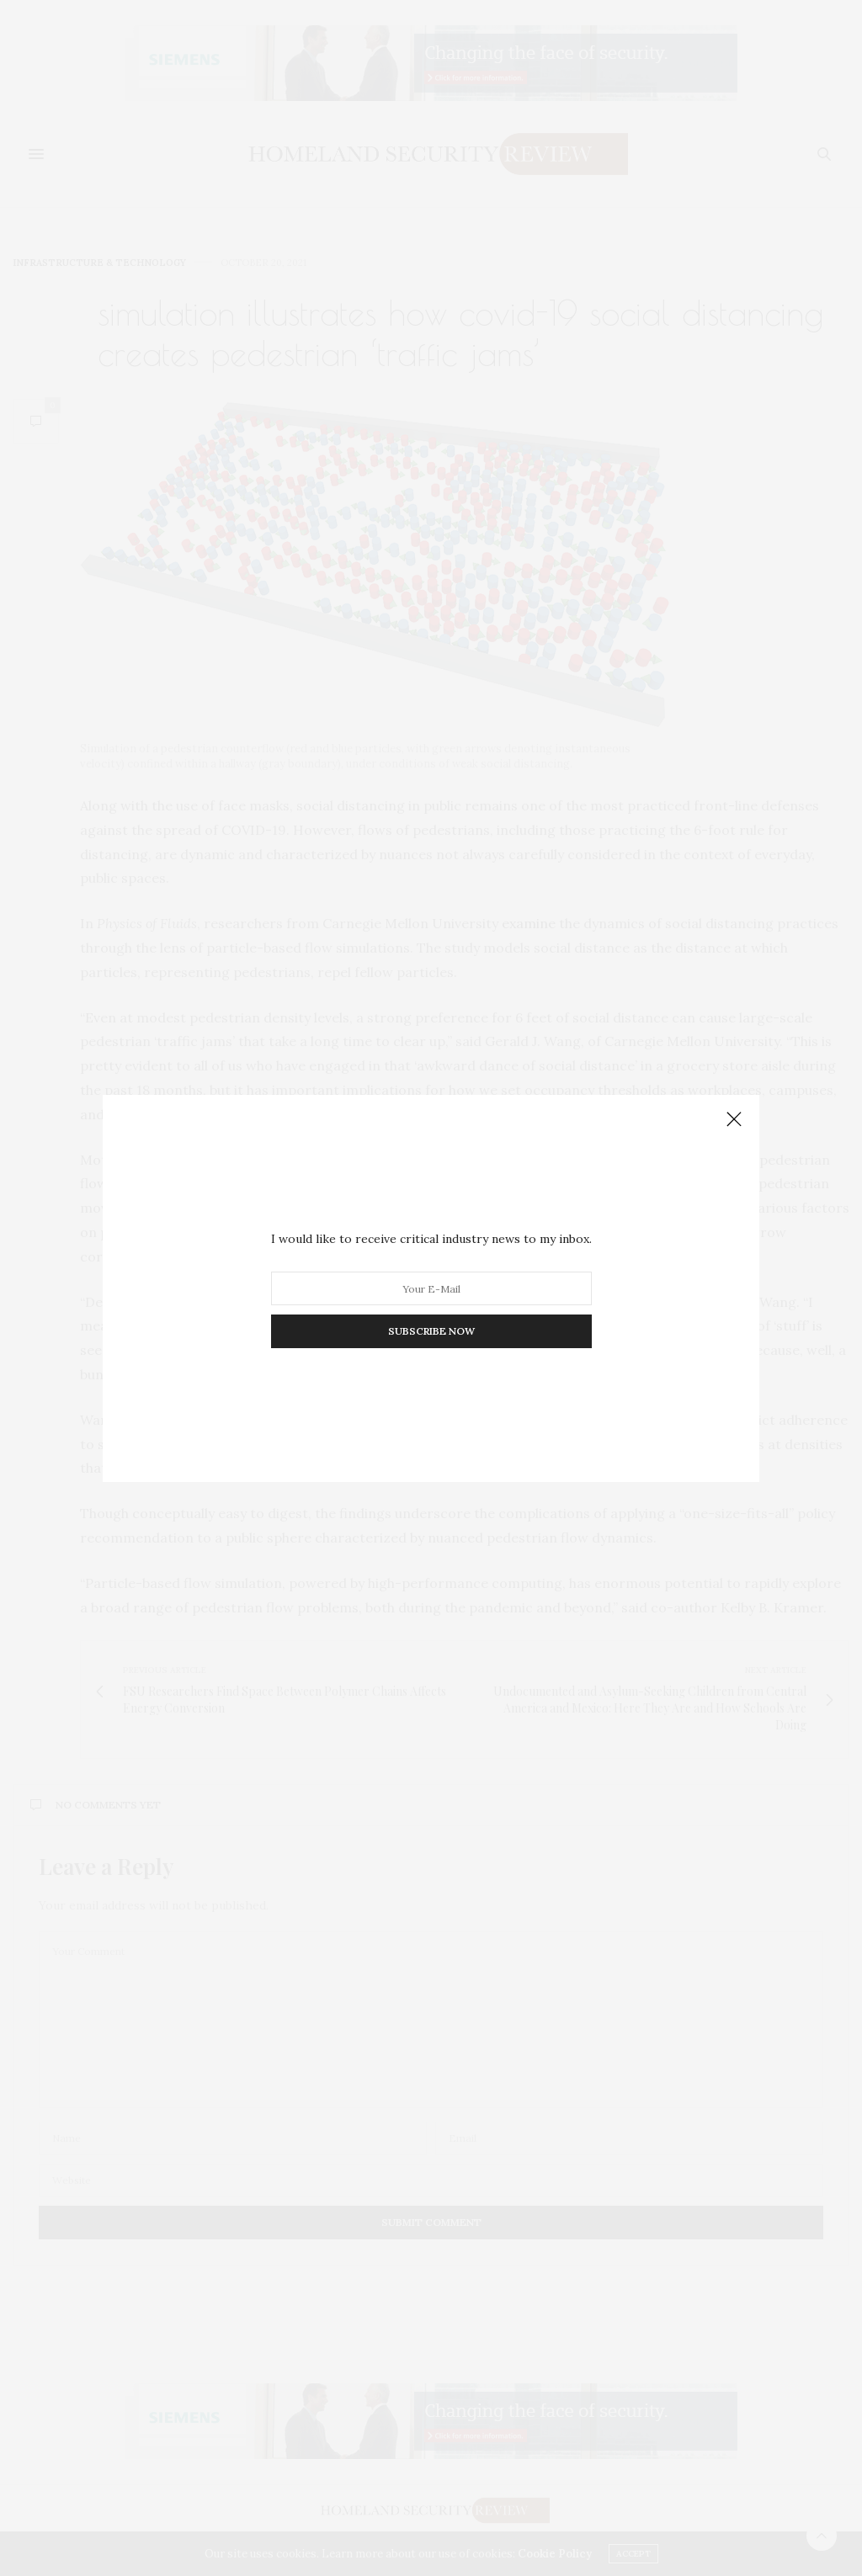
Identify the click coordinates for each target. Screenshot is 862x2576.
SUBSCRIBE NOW (431, 1331)
